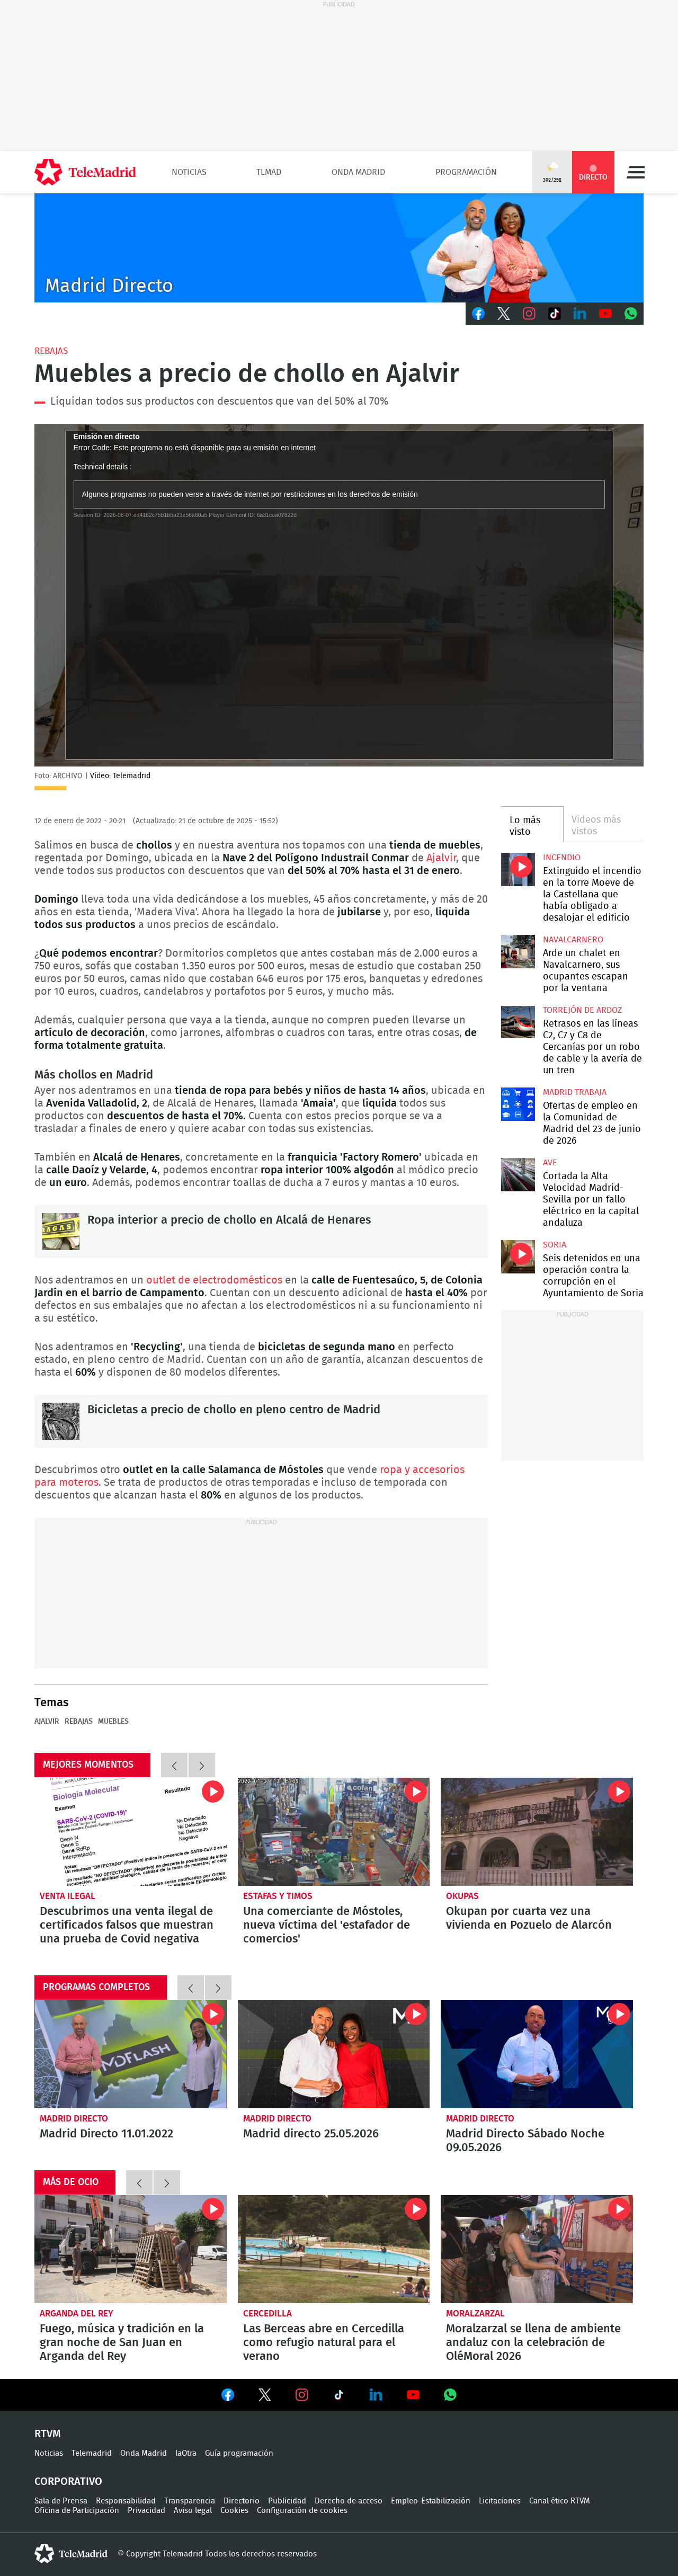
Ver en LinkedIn (376, 2394)
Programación (466, 172)
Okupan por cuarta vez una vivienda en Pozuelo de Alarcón (537, 1832)
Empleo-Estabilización (430, 2501)
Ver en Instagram (302, 2394)
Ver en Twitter (264, 2396)
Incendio (562, 857)
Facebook (478, 313)
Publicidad (287, 2501)
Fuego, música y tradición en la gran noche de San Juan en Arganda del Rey (130, 2249)
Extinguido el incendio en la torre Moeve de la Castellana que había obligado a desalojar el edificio (517, 869)
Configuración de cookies (302, 2511)
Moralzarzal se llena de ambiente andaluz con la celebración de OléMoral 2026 (537, 2249)
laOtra (186, 2453)
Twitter (503, 313)
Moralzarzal (475, 2313)
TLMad (268, 172)
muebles (113, 1721)
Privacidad (146, 2511)
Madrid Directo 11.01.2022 (130, 2054)
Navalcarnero (573, 939)
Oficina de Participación (76, 2511)
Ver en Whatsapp (450, 2394)
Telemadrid (92, 2453)
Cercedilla (267, 2313)
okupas (462, 1896)
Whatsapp (631, 313)
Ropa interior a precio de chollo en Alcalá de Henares (60, 1231)
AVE (550, 1162)
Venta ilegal (67, 1896)
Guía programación (239, 2453)
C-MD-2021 (339, 247)
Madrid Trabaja (574, 1092)
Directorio (242, 2501)
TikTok (554, 313)
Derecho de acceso (348, 2501)
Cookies (234, 2511)
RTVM (47, 2434)
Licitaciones (500, 2501)
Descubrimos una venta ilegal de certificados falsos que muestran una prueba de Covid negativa (130, 1832)
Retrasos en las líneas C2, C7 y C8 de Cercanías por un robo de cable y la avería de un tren (517, 1022)
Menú (635, 172)
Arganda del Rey (76, 2313)
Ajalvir (441, 858)
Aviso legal (193, 2511)
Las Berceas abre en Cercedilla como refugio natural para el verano (334, 2249)
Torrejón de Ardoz (582, 1010)
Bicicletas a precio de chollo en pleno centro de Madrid (60, 1421)
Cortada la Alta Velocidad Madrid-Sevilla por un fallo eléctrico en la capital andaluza (517, 1174)
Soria (554, 1245)
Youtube (605, 313)
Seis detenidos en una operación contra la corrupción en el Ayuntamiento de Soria (517, 1256)
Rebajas (51, 350)
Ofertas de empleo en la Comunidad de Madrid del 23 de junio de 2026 (517, 1104)
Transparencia (189, 2501)
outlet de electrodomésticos (215, 1280)
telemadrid (71, 2554)
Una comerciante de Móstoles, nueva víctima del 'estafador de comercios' (334, 1832)
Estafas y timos (278, 1896)
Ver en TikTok (339, 2396)
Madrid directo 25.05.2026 (334, 2054)
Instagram (529, 313)
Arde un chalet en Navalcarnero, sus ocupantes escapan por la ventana (517, 951)
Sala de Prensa (60, 2501)
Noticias (189, 172)
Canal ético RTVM (559, 2501)
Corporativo (68, 2481)
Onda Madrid (358, 172)
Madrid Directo (74, 2118)
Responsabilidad (126, 2501)
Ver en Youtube (413, 2394)
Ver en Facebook (227, 2396)
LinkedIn (580, 313)
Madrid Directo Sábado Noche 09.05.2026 (537, 2054)
